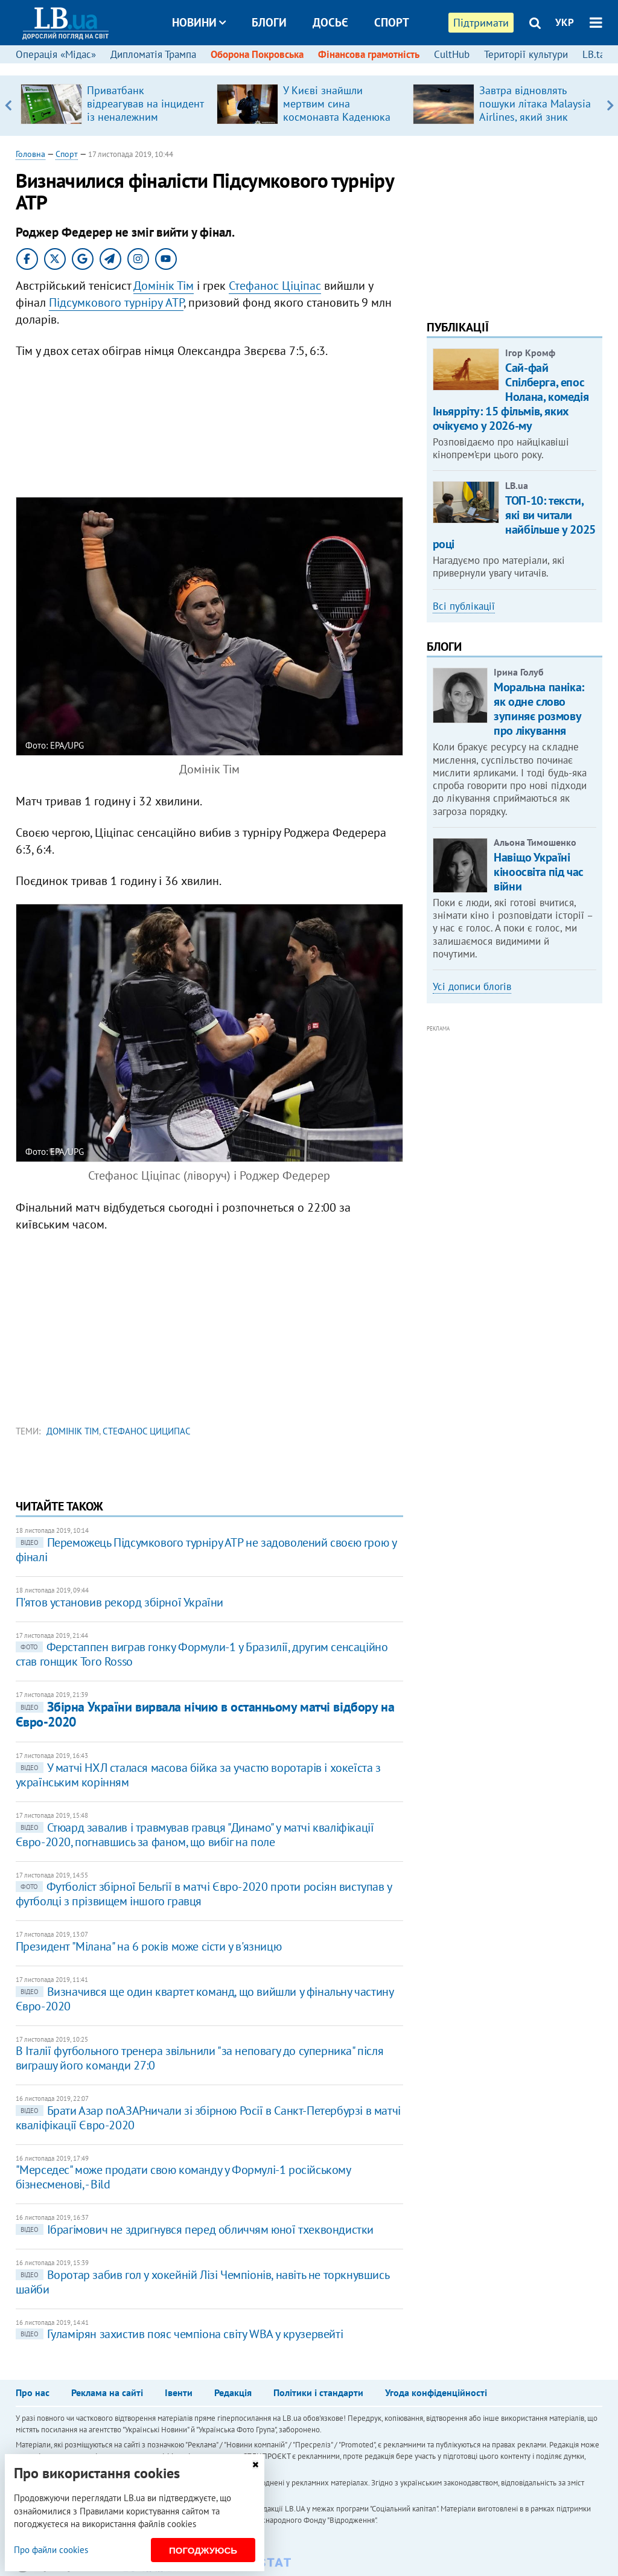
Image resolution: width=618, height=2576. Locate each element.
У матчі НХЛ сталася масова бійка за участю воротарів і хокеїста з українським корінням (198, 1775)
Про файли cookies (51, 2549)
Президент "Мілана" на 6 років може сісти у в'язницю (149, 1946)
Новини (199, 22)
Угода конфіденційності (436, 2392)
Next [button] (609, 105)
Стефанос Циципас (147, 1431)
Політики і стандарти (318, 2392)
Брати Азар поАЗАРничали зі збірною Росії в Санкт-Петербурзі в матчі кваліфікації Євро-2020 (208, 2118)
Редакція (233, 2392)
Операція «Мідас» (56, 54)
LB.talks (599, 54)
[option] (114, 105)
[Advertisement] (209, 428)
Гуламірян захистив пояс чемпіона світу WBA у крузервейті (179, 2334)
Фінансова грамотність (368, 54)
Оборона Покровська (257, 54)
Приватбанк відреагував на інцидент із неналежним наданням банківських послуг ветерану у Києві (145, 116)
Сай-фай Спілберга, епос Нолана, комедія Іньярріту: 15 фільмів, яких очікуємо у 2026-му (511, 396)
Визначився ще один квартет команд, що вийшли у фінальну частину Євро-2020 (204, 1999)
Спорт (391, 22)
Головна (30, 154)
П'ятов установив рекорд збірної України (119, 1602)
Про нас (32, 2392)
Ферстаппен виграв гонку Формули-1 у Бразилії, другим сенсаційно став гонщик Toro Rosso (202, 1654)
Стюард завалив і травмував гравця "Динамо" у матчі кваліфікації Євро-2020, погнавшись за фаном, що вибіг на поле (195, 1835)
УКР (564, 22)
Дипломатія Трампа (153, 54)
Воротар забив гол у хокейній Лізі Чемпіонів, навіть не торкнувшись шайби (202, 2282)
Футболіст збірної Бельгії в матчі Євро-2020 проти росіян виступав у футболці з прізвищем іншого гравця (204, 1894)
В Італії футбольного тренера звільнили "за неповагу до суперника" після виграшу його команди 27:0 (200, 2058)
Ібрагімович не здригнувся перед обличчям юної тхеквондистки (195, 2229)
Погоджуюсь (203, 2550)
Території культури (526, 54)
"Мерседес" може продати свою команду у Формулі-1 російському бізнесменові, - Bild (183, 2177)
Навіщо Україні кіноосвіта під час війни (539, 871)
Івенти (179, 2392)
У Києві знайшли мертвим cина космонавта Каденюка (336, 103)
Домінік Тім (163, 285)
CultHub (452, 54)
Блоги (269, 22)
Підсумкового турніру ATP (116, 302)
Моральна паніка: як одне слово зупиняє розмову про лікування (539, 708)
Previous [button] (8, 105)
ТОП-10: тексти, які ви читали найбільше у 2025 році (514, 522)
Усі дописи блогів (472, 986)
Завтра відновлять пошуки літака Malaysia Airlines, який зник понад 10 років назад (535, 110)
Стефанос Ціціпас (275, 285)
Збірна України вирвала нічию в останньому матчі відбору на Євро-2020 (205, 1714)
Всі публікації (464, 606)
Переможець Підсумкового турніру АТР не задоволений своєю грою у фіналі (206, 1550)
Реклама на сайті (107, 2392)
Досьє (330, 22)
